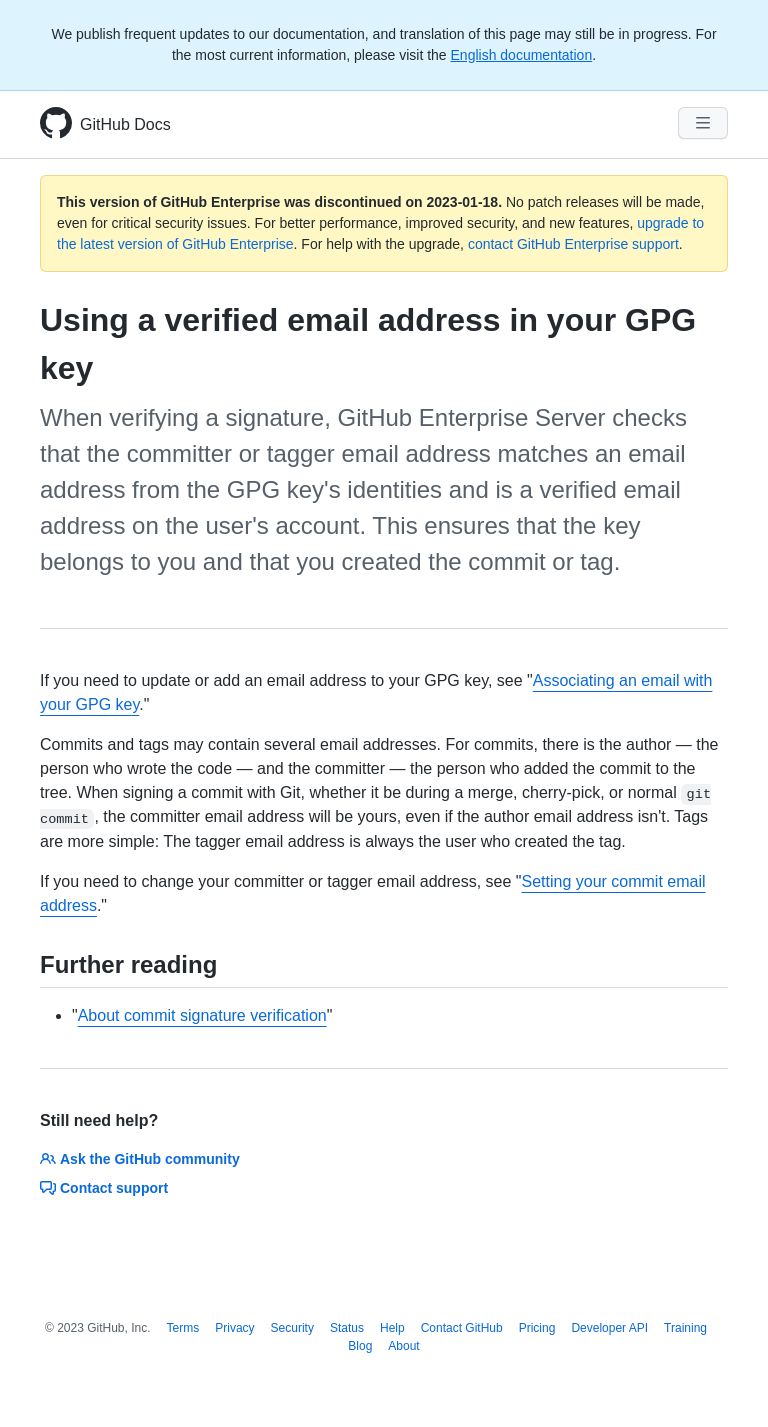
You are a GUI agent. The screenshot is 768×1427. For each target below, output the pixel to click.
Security (292, 1328)
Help (392, 1328)
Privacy (234, 1328)
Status (347, 1328)
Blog (360, 1346)
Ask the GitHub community (140, 1159)
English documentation (522, 55)
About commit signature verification (202, 1015)
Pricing (537, 1328)
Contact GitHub (462, 1328)
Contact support (104, 1188)
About (403, 1346)
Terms (183, 1328)
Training (685, 1328)
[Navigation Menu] (703, 123)
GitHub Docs (125, 124)
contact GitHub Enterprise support (573, 244)
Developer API (609, 1328)
